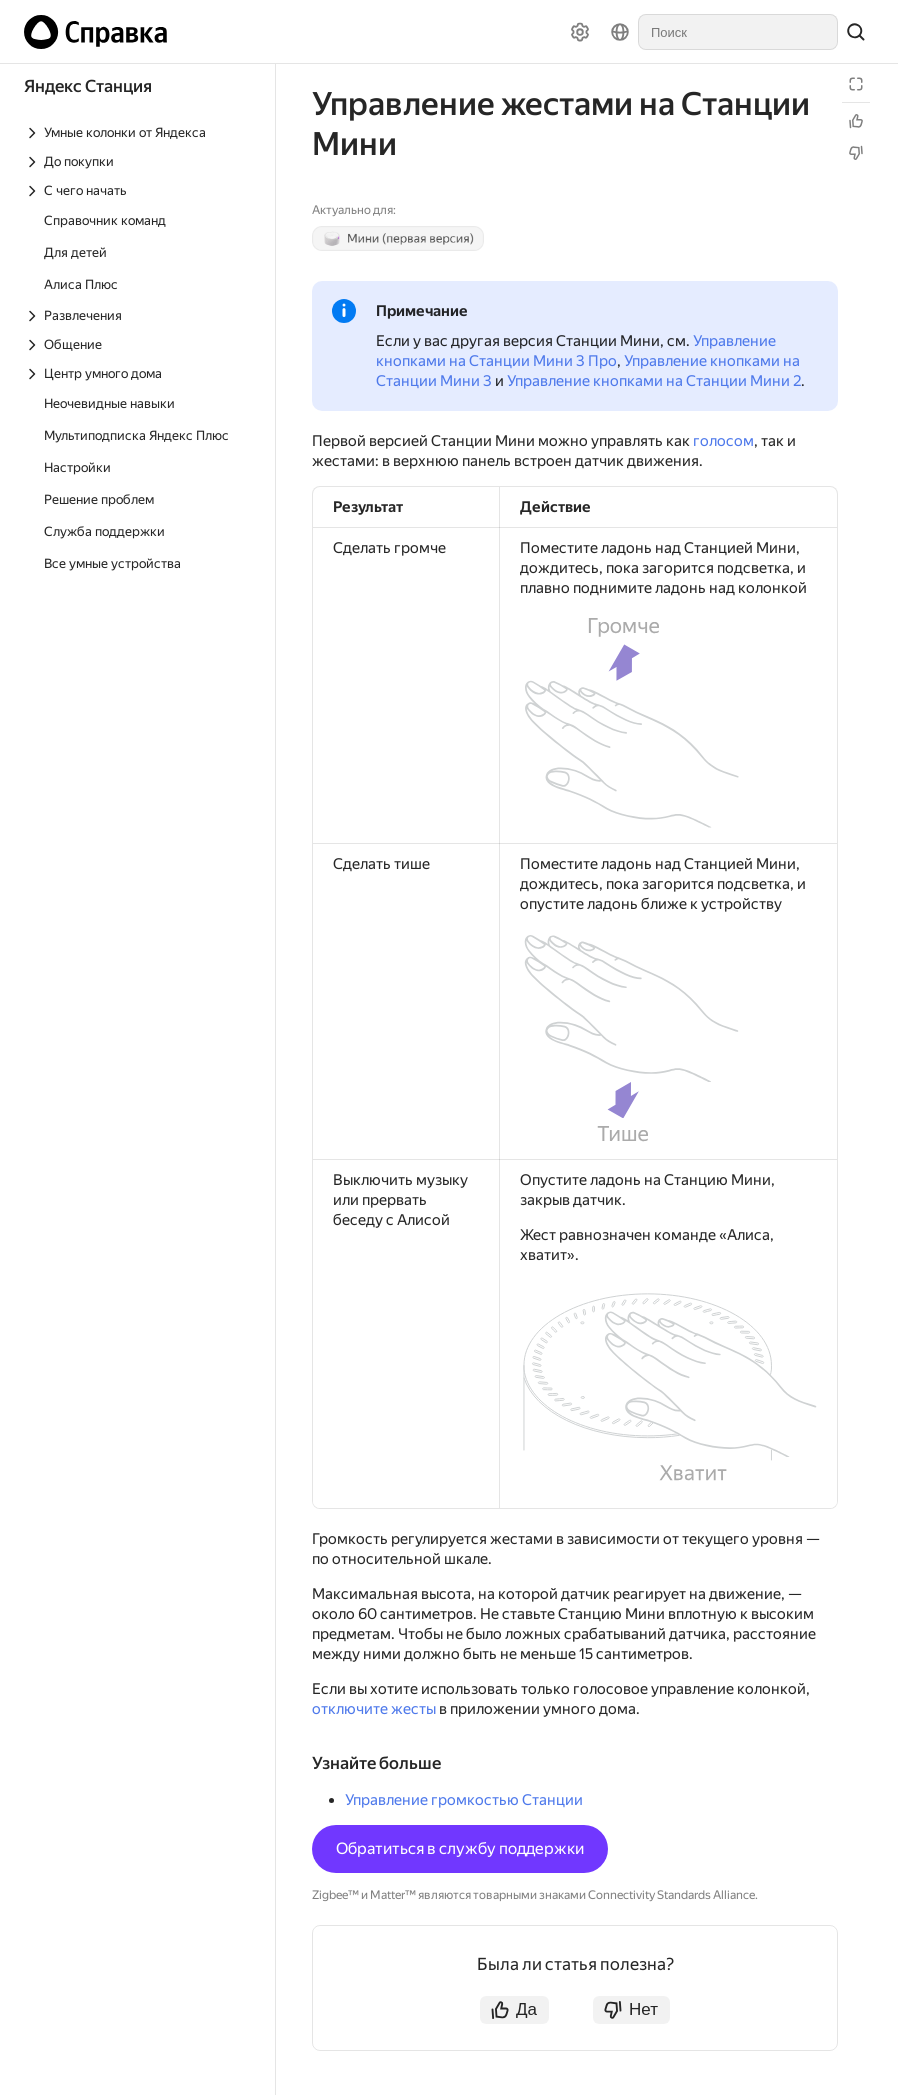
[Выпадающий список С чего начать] (139, 190)
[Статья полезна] (856, 121)
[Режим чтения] (856, 84)
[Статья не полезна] (856, 153)
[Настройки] (580, 32)
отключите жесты (374, 1709)
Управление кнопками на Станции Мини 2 (654, 381)
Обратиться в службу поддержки (460, 1848)
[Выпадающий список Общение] (139, 344)
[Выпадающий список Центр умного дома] (139, 373)
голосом (723, 441)
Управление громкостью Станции (464, 1800)
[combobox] (738, 32)
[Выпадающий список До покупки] (139, 161)
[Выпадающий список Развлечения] (139, 315)
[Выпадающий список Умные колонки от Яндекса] (139, 132)
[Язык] (620, 32)
